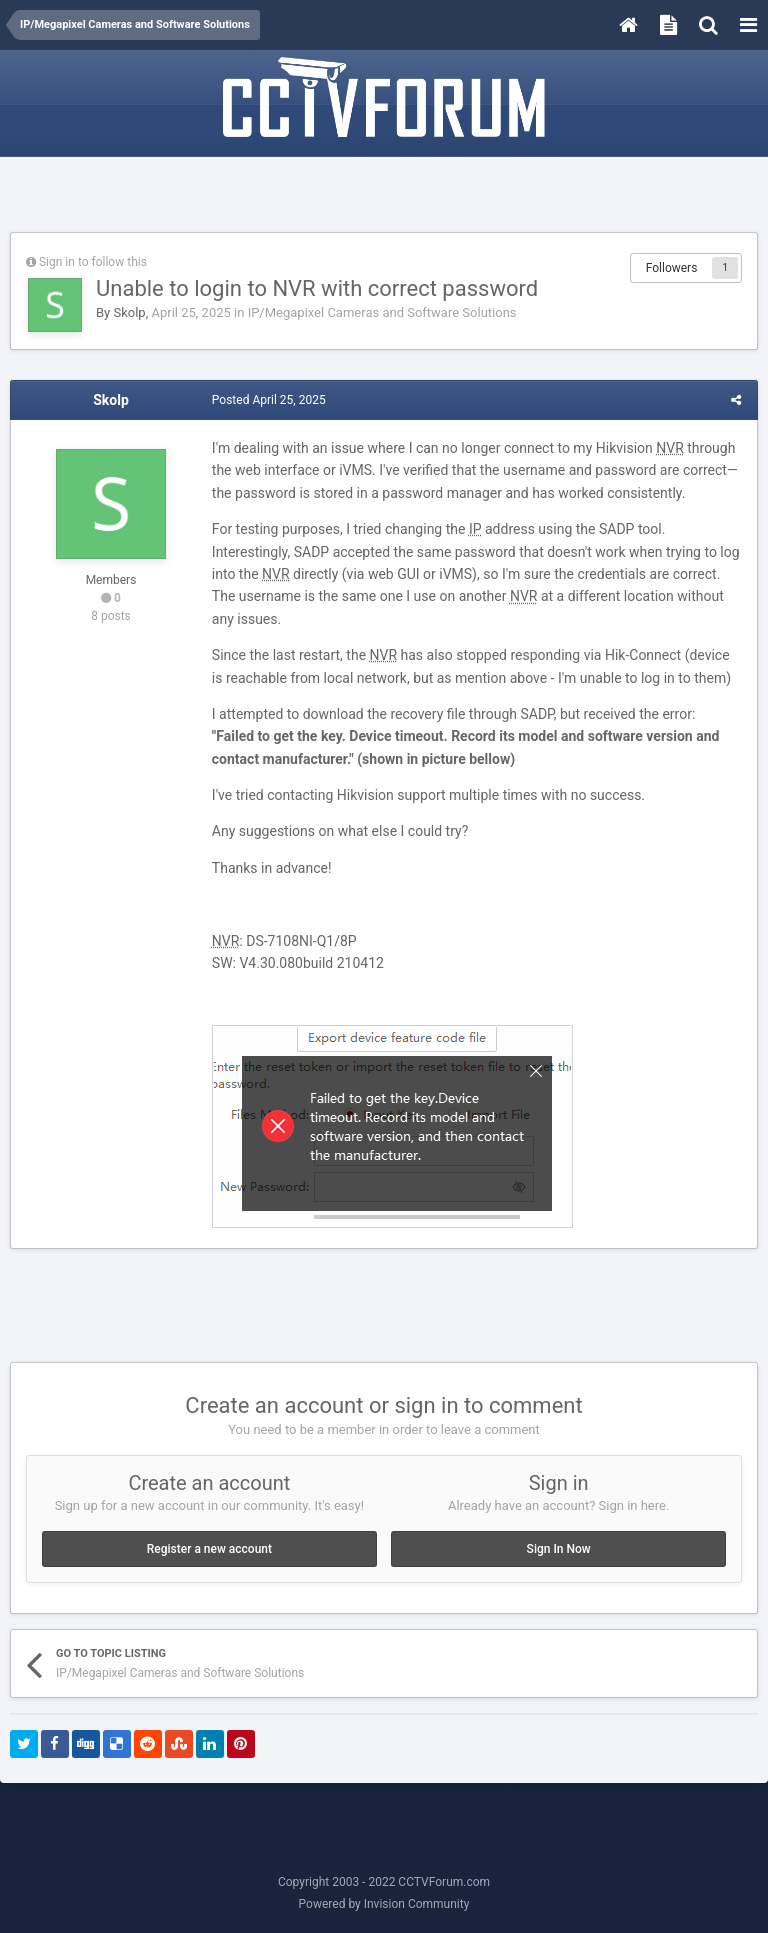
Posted (268, 400)
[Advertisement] (384, 197)
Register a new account (209, 1549)
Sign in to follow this (93, 262)
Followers (672, 268)
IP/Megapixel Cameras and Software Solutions (382, 312)
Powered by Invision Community (384, 1904)
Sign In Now (559, 1549)
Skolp (129, 312)
